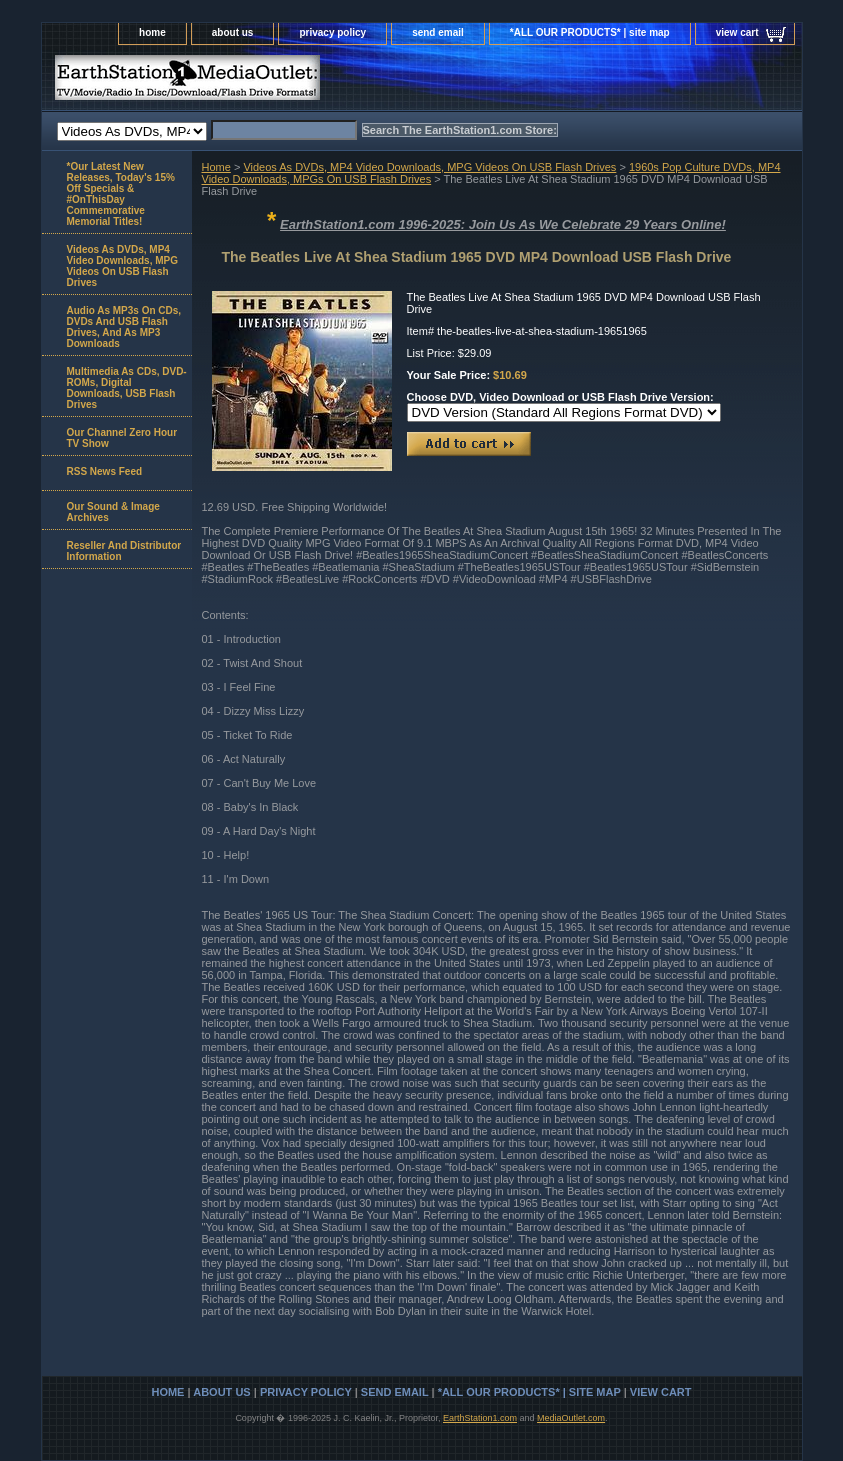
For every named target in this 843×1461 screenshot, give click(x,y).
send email (438, 32)
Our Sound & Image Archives (113, 512)
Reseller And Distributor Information (124, 551)
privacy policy (332, 32)
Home (216, 167)
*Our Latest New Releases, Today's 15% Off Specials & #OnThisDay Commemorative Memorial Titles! (121, 194)
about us (233, 32)
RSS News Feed (105, 471)
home (152, 32)
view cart (737, 32)
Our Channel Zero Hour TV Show (122, 438)
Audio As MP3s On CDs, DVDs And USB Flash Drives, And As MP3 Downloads (124, 327)
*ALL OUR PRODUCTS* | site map (590, 32)
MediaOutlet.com (571, 1418)
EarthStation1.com (480, 1418)
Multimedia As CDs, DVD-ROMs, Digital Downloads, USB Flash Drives (127, 388)
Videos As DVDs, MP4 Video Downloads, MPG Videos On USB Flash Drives (429, 167)
